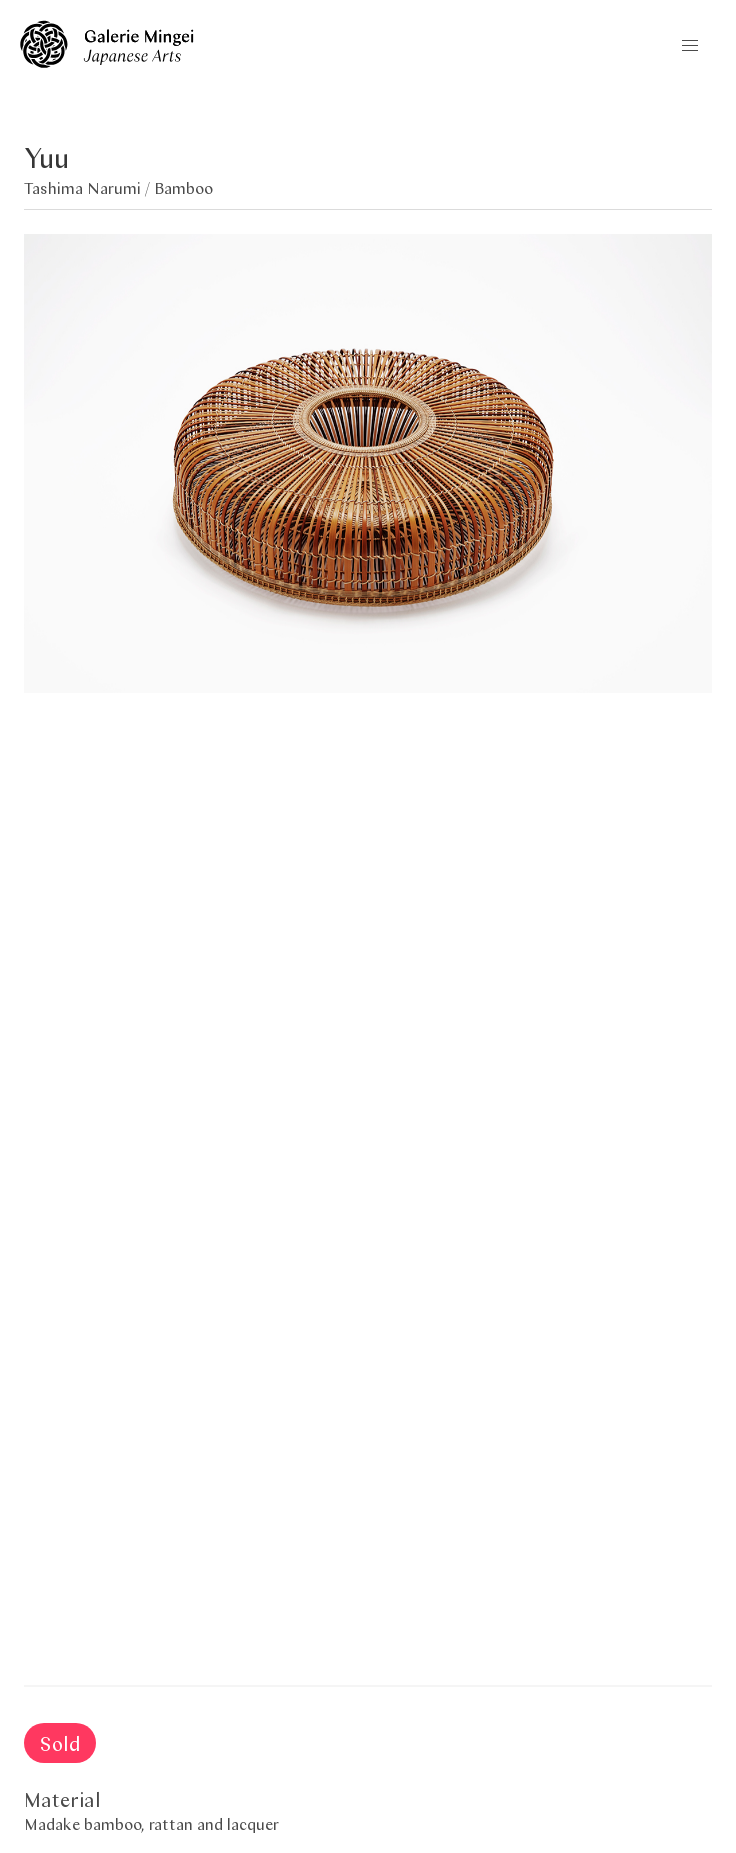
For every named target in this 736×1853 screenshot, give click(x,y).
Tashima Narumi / (89, 187)
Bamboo (183, 187)
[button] (690, 46)
